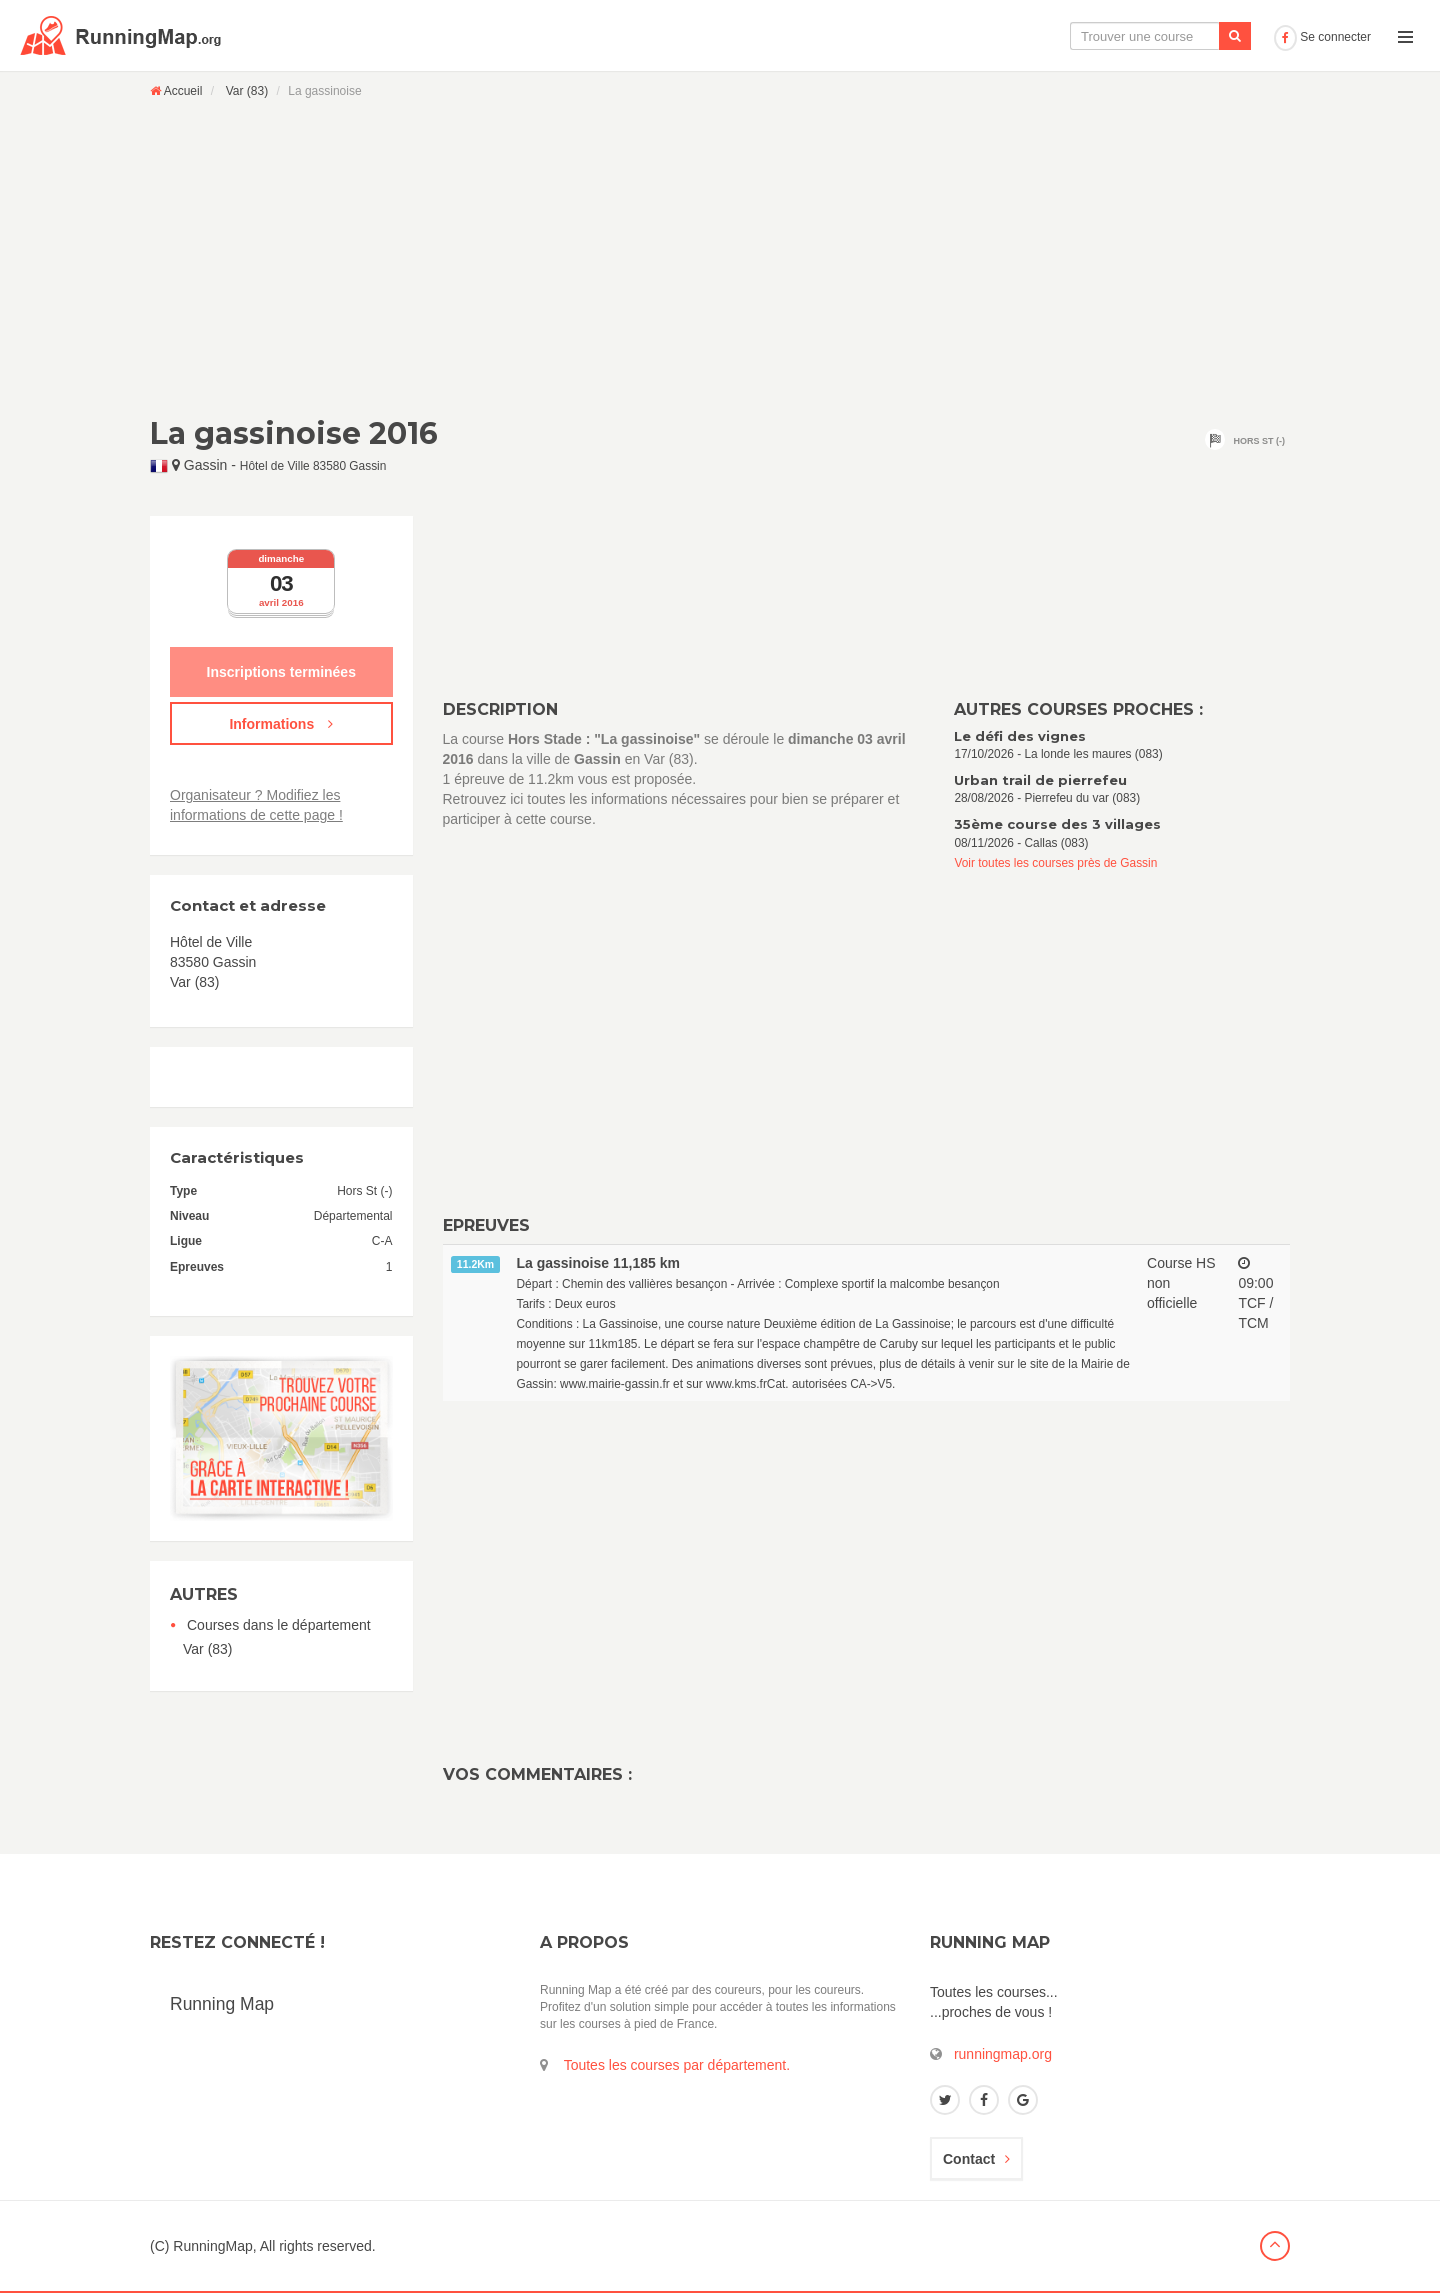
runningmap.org (1003, 2054)
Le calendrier (1067, 36)
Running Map (222, 2004)
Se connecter (1322, 37)
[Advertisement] (720, 257)
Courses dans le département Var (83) (277, 1637)
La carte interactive (935, 36)
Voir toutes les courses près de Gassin (1055, 863)
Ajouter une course (1196, 36)
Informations (281, 724)
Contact (976, 2159)
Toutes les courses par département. (677, 2065)
